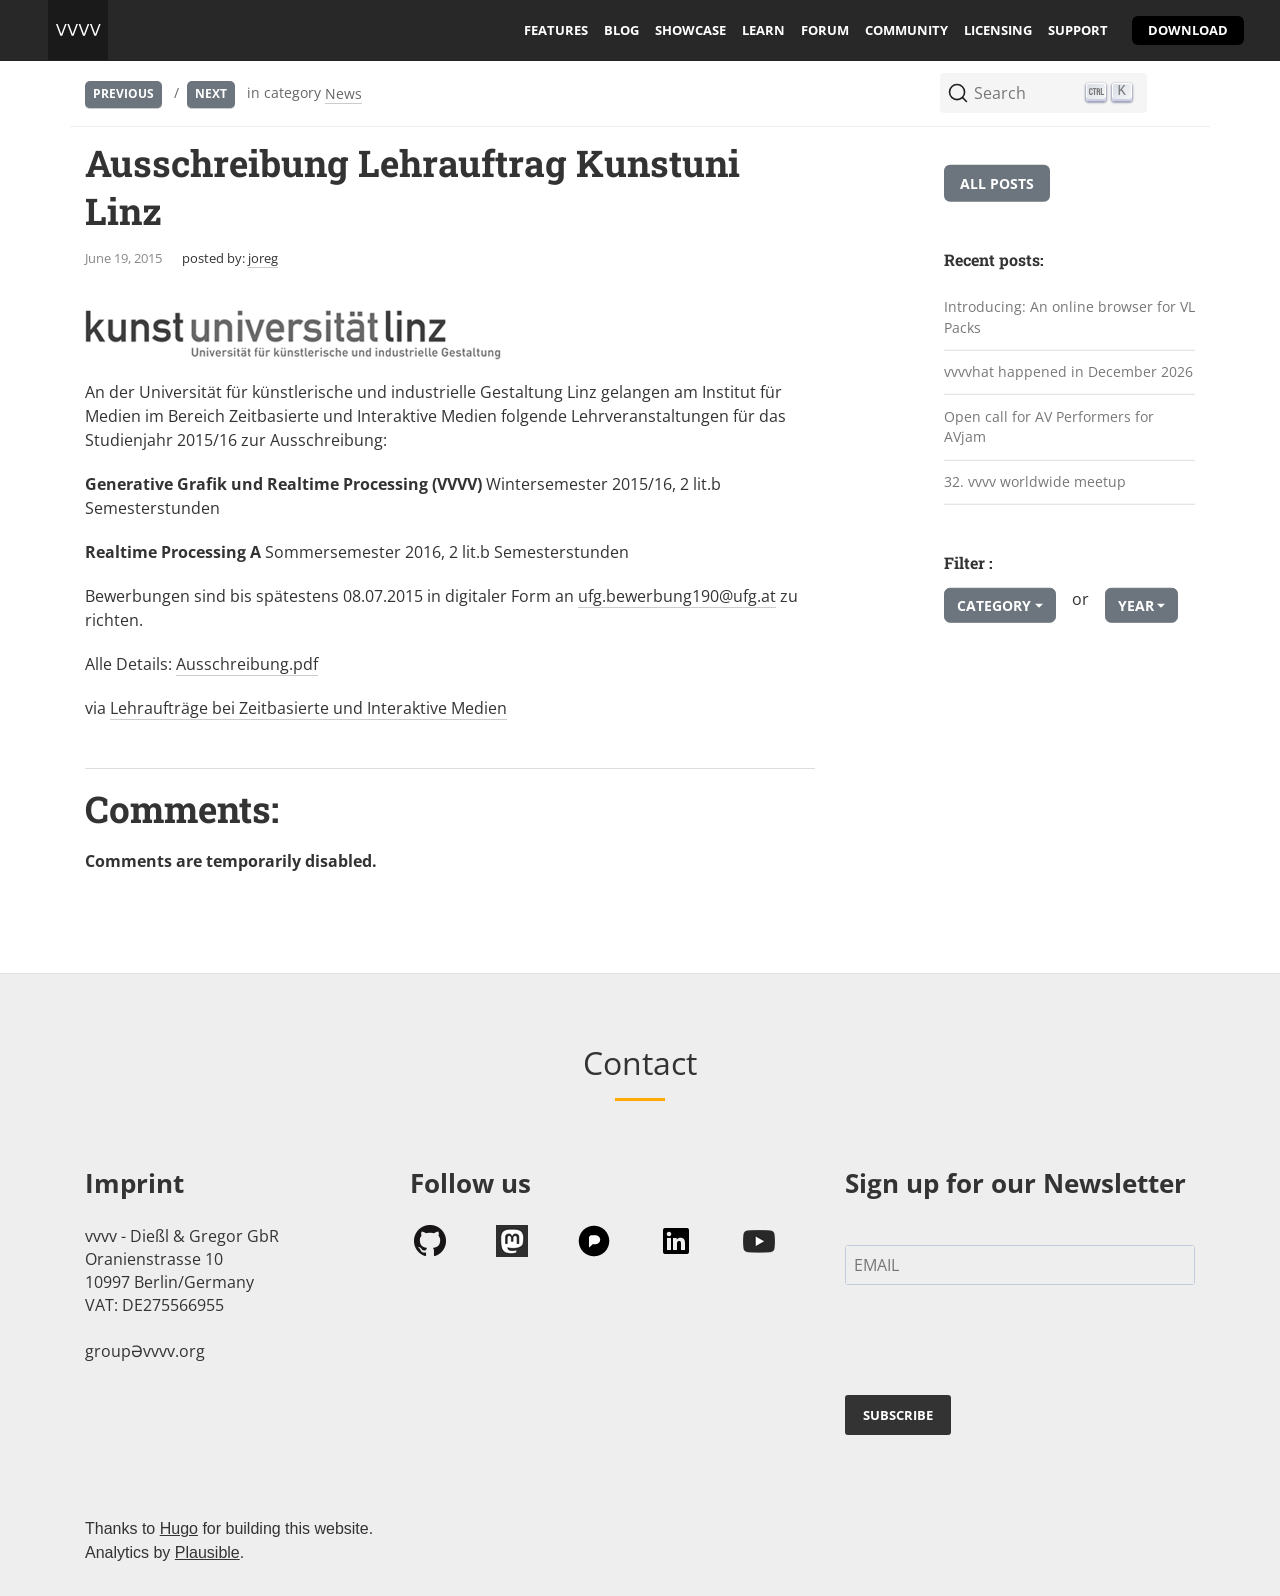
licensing (998, 30)
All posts (997, 183)
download (1188, 30)
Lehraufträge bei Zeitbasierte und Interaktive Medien (308, 708)
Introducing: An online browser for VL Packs (1069, 317)
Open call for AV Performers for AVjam (1049, 427)
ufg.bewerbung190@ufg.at (677, 596)
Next (211, 93)
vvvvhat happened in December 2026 (1068, 371)
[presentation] (997, 1344)
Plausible (207, 1552)
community (906, 30)
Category (994, 605)
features (556, 30)
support (1078, 30)
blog (621, 30)
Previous (123, 93)
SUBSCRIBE (898, 1415)
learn (763, 30)
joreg (263, 258)
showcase (690, 30)
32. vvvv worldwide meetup (1035, 481)
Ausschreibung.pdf (247, 664)
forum (825, 30)
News (343, 93)
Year (1136, 605)
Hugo (179, 1528)
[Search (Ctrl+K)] (1043, 93)
